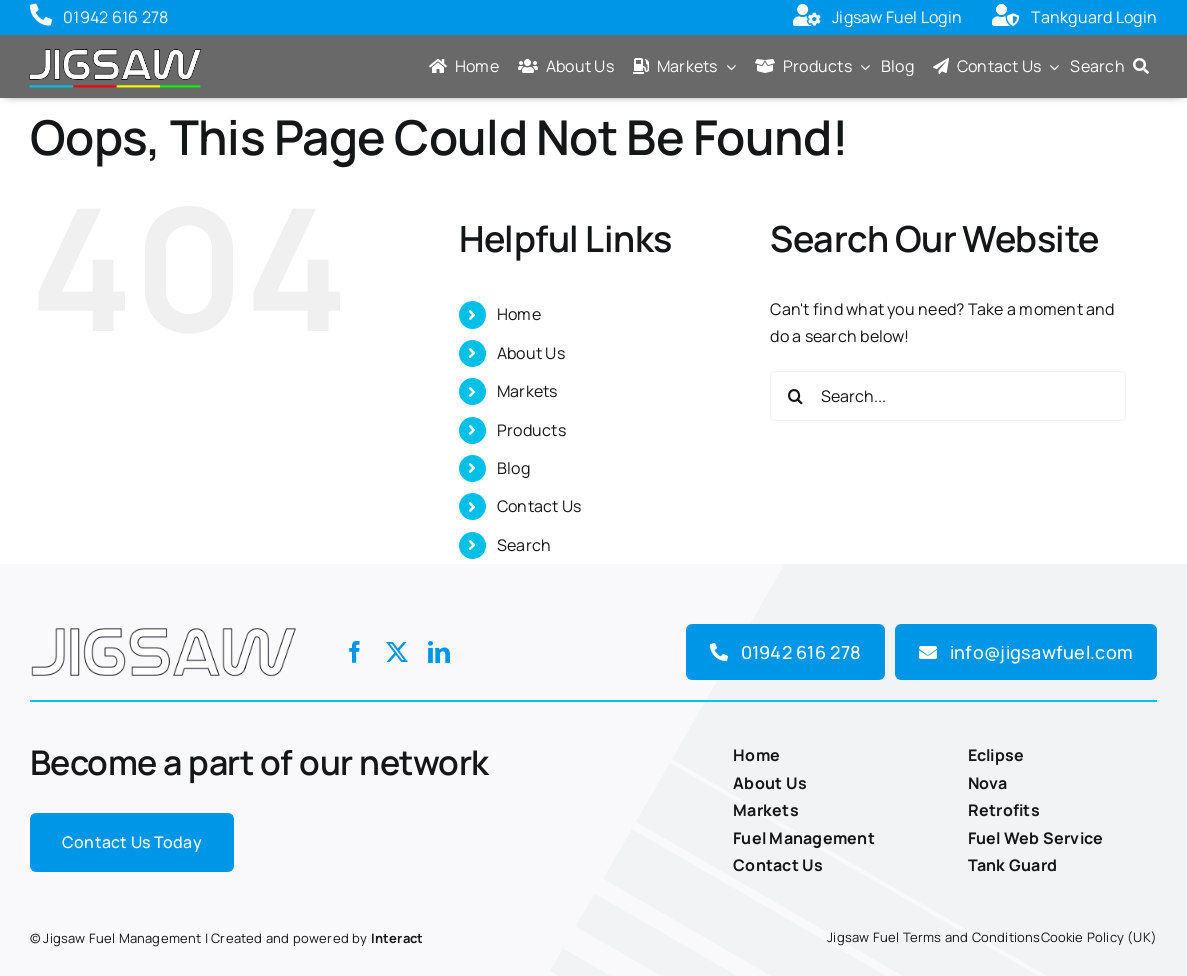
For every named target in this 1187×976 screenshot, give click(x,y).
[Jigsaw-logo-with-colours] (115, 48)
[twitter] (397, 652)
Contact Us (539, 506)
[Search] (1113, 68)
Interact (397, 938)
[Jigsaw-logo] (163, 622)
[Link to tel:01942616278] (41, 18)
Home (519, 314)
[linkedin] (439, 652)
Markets (527, 391)
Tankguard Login (1094, 17)
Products (531, 430)
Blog (513, 468)
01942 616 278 (115, 17)
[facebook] (355, 652)
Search (524, 545)
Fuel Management (804, 838)
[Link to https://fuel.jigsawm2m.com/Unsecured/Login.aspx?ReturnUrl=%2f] (807, 18)
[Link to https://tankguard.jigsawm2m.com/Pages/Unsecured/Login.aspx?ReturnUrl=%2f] (1006, 18)
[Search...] (948, 396)
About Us (531, 353)
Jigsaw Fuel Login (897, 17)
